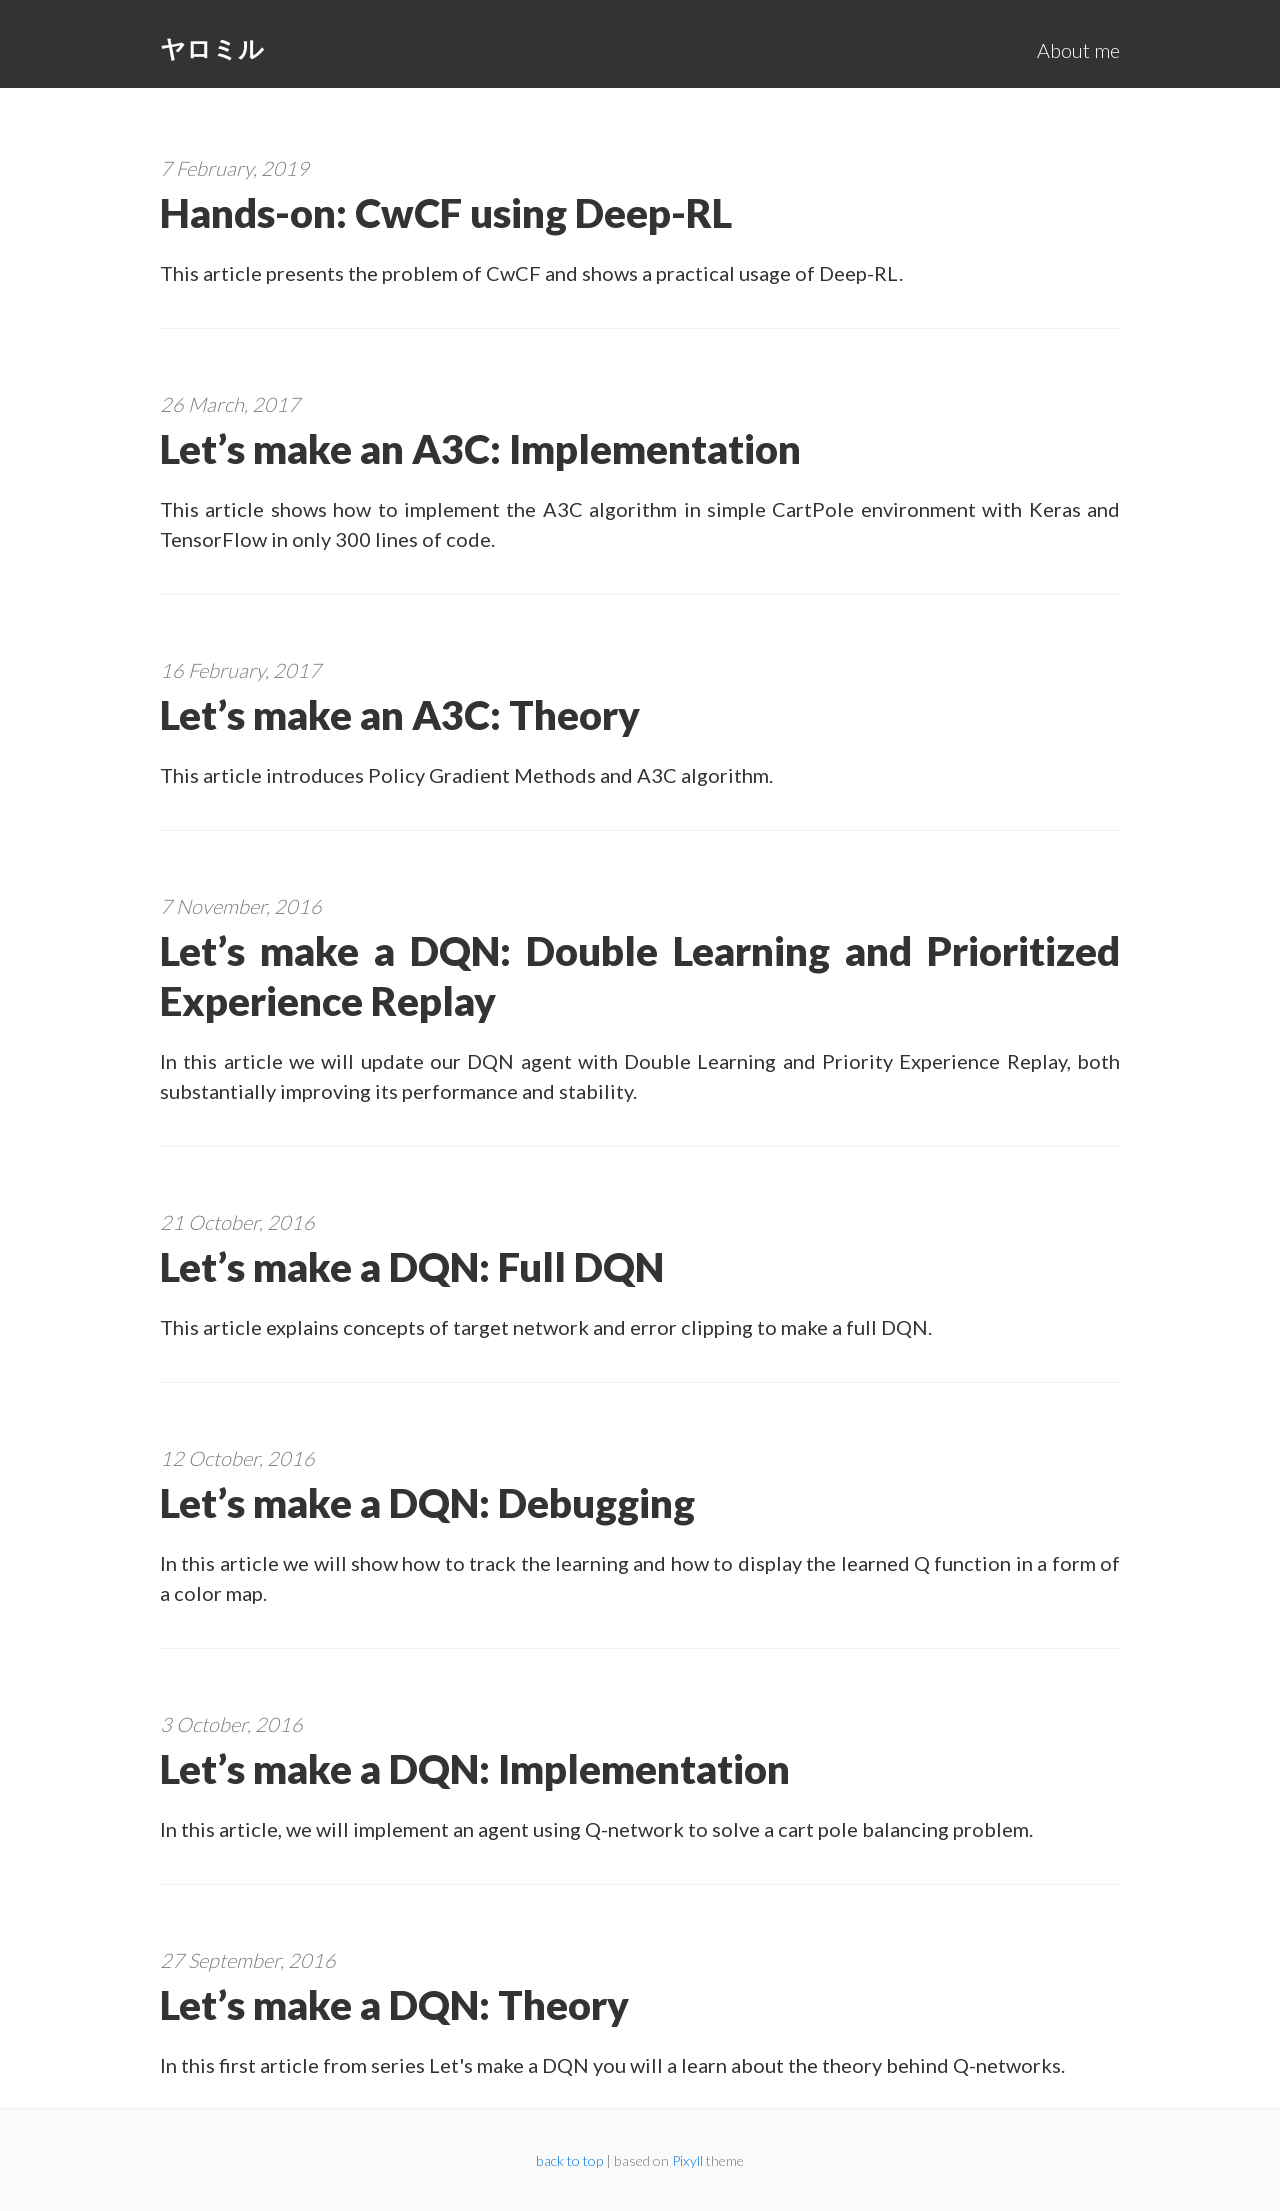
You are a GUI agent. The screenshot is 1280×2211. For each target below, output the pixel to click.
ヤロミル (212, 48)
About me (1078, 50)
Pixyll (687, 2160)
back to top (569, 2160)
